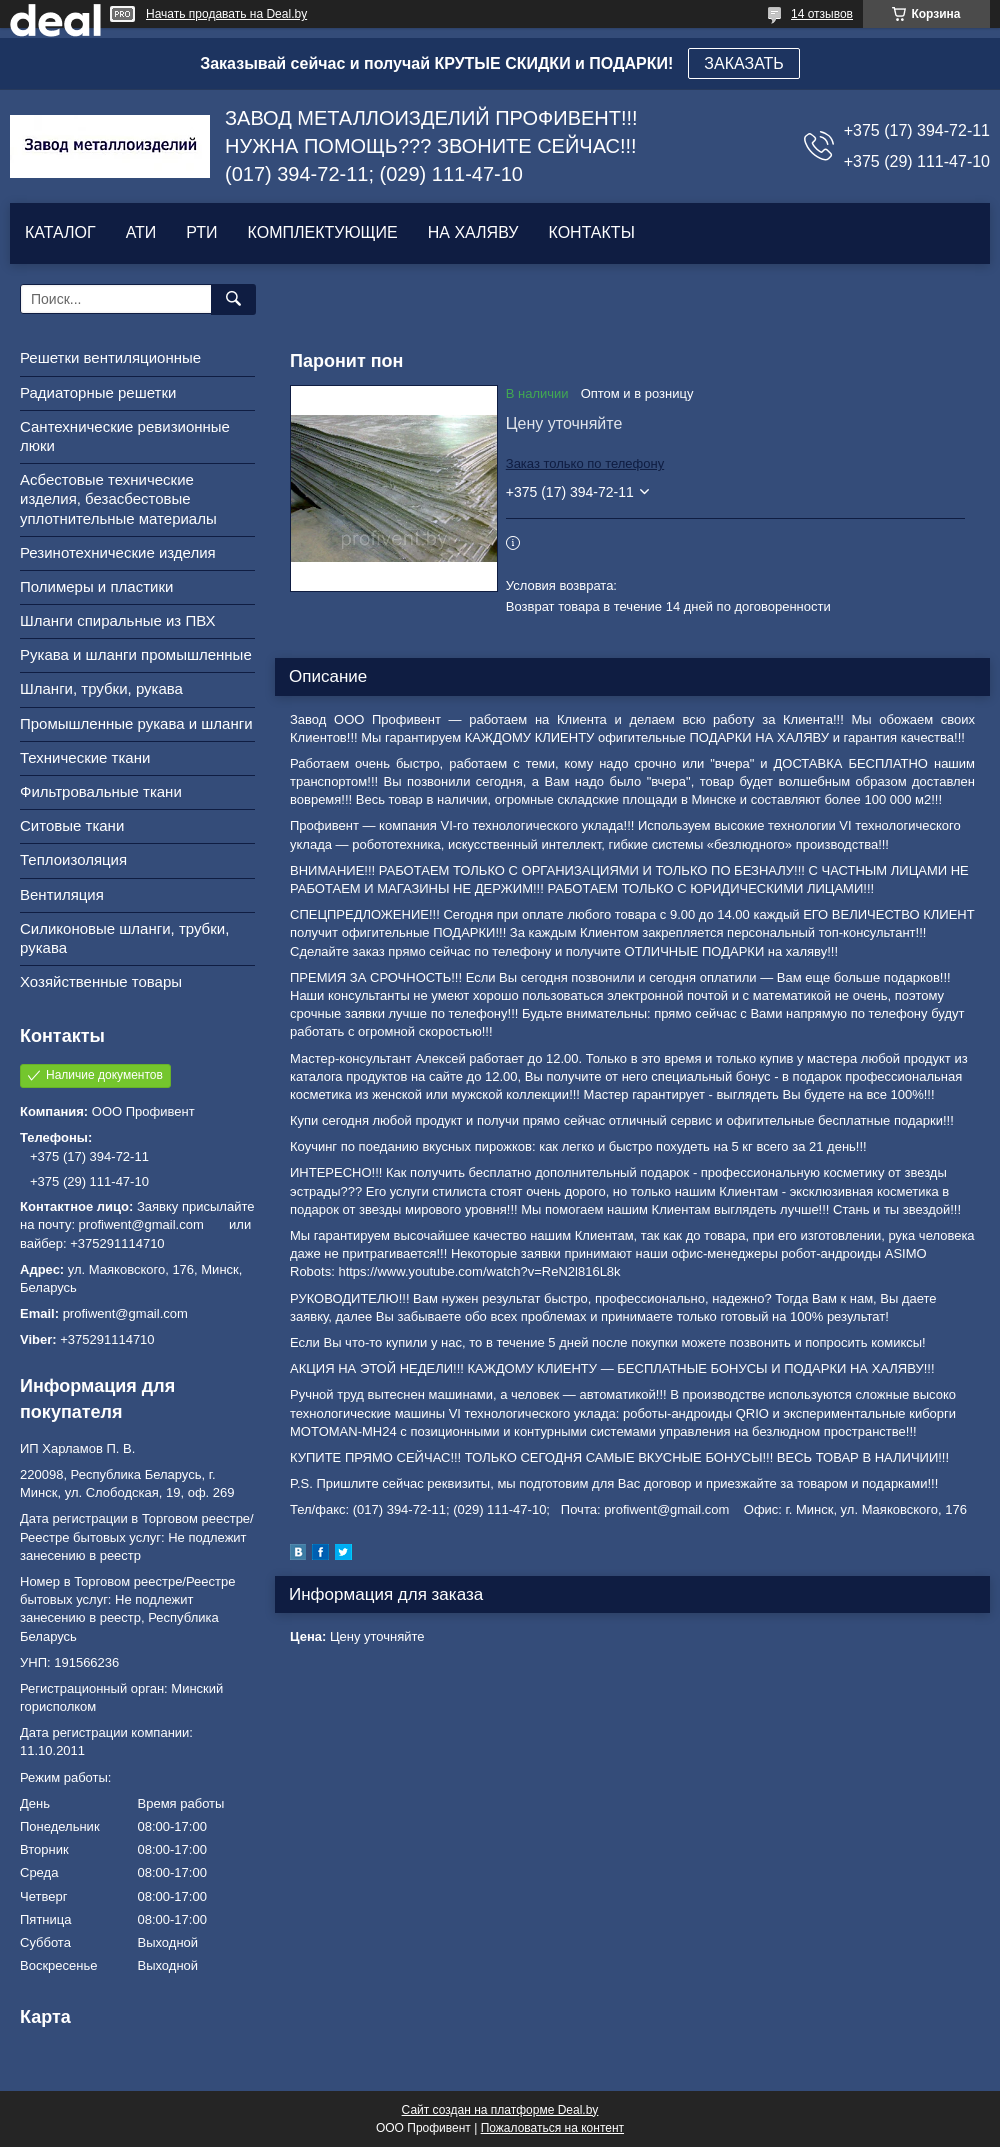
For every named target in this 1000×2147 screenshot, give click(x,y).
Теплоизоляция (73, 859)
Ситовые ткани (72, 825)
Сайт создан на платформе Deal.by (500, 2110)
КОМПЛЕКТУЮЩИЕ (323, 232)
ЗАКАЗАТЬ (744, 63)
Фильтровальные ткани (101, 791)
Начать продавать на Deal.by (226, 14)
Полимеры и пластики (96, 586)
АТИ (141, 232)
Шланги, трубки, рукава (101, 688)
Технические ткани (85, 757)
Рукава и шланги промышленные (136, 654)
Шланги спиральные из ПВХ (118, 620)
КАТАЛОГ (60, 232)
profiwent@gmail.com (125, 1313)
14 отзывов (822, 14)
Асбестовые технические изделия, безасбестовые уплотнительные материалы (118, 498)
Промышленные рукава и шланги (136, 723)
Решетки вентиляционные (110, 357)
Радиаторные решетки (98, 392)
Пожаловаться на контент (552, 2128)
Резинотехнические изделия (118, 552)
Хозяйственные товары (101, 981)
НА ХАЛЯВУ (473, 232)
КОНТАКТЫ (591, 232)
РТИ (201, 232)
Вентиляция (62, 894)
